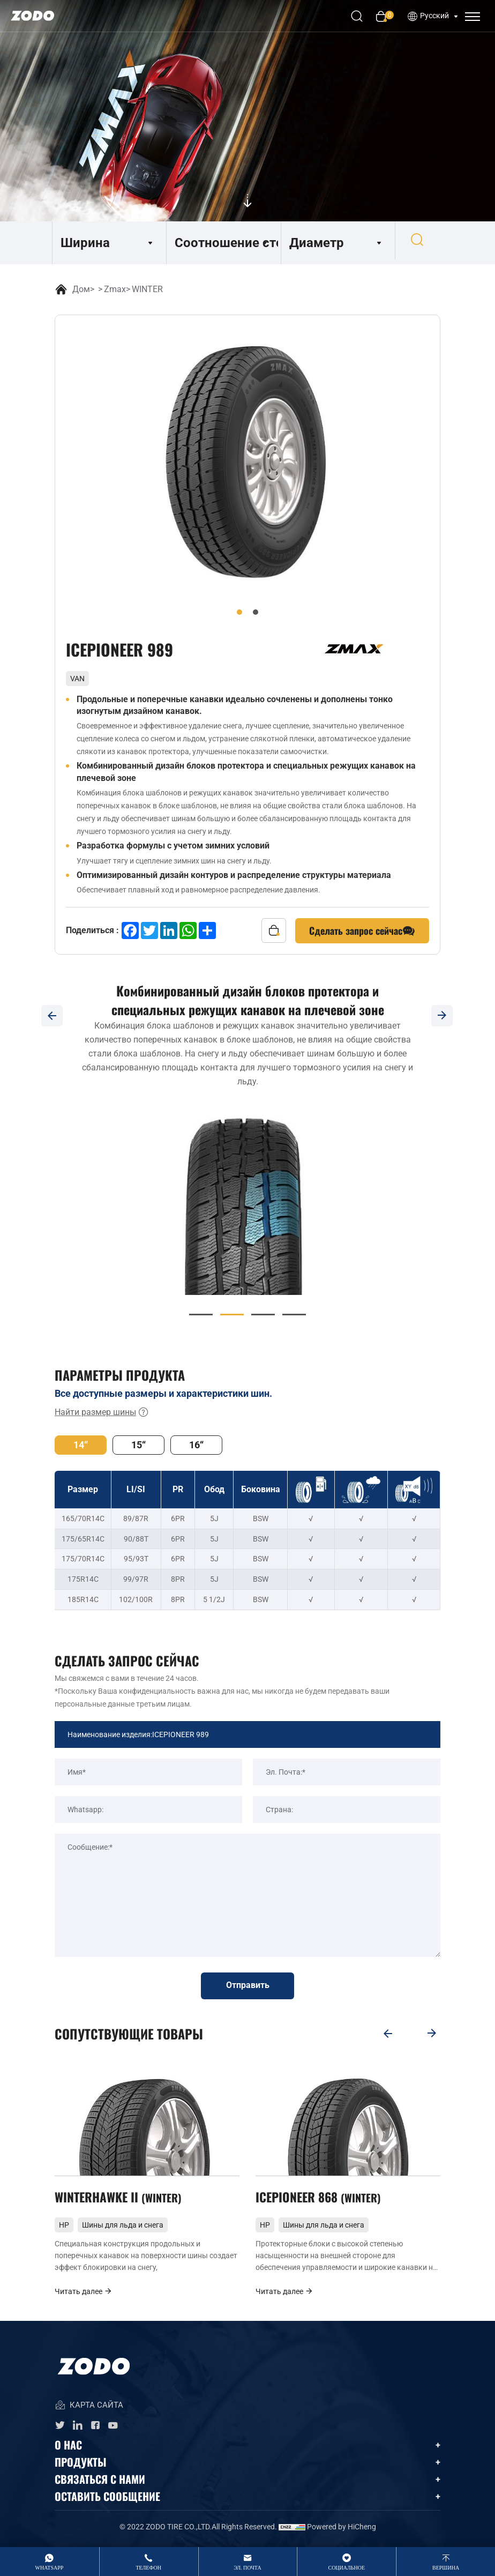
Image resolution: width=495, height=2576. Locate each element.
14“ (80, 1444)
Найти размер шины (102, 1412)
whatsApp (49, 2568)
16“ (196, 1444)
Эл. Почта (247, 2568)
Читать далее (83, 2294)
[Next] (443, 1015)
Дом (81, 289)
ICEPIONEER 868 (320, 2199)
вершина (445, 2568)
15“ (138, 1444)
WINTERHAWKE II (120, 2199)
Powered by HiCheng (341, 2530)
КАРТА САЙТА (89, 2409)
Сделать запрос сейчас (362, 931)
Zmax (115, 289)
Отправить (247, 1986)
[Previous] (52, 1015)
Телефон (148, 2568)
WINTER (147, 289)
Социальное (346, 2568)
